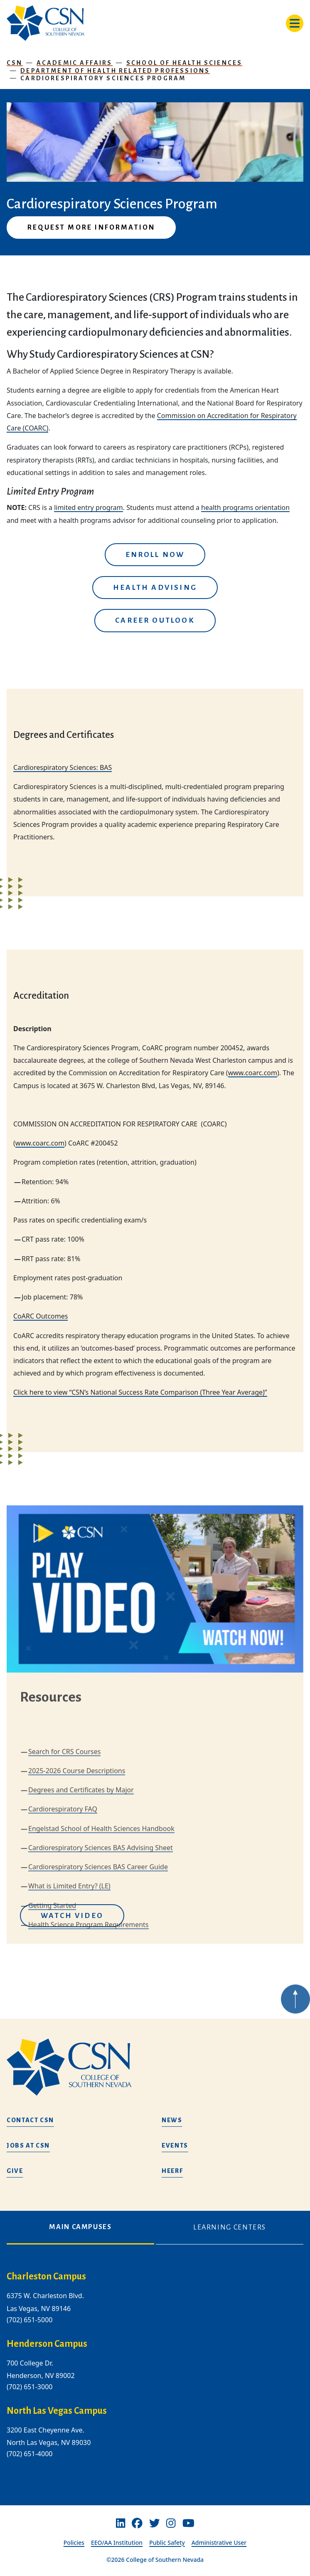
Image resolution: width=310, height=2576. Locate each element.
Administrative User (219, 2542)
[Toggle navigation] (294, 23)
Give (15, 2171)
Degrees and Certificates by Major (81, 1935)
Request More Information (91, 227)
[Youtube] (188, 2523)
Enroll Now (155, 555)
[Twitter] (154, 2523)
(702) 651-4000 (29, 2453)
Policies (74, 2542)
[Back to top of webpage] (295, 2022)
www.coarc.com (252, 1072)
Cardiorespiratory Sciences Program (103, 78)
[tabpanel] (155, 2371)
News (172, 2120)
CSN (15, 62)
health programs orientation (245, 507)
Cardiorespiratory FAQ (62, 1954)
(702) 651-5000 (29, 2319)
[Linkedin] (120, 2523)
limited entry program (88, 507)
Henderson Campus (47, 2344)
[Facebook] (137, 2523)
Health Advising (155, 587)
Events (175, 2145)
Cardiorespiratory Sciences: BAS (62, 767)
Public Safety (167, 2542)
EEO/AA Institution (117, 2542)
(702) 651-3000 (29, 2386)
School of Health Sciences (184, 62)
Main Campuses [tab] (80, 2227)
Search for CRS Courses (64, 1896)
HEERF (172, 2171)
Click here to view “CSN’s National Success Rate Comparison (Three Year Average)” (140, 1392)
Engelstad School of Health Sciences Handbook (101, 1973)
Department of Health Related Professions (115, 70)
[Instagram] (170, 2523)
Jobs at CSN (28, 2145)
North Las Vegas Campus (57, 2411)
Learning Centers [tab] (229, 2227)
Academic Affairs (75, 62)
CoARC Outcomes (40, 1316)
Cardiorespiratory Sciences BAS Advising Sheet (100, 1993)
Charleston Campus (46, 2277)
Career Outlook (155, 620)
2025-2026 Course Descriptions (76, 1916)
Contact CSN (30, 2120)
